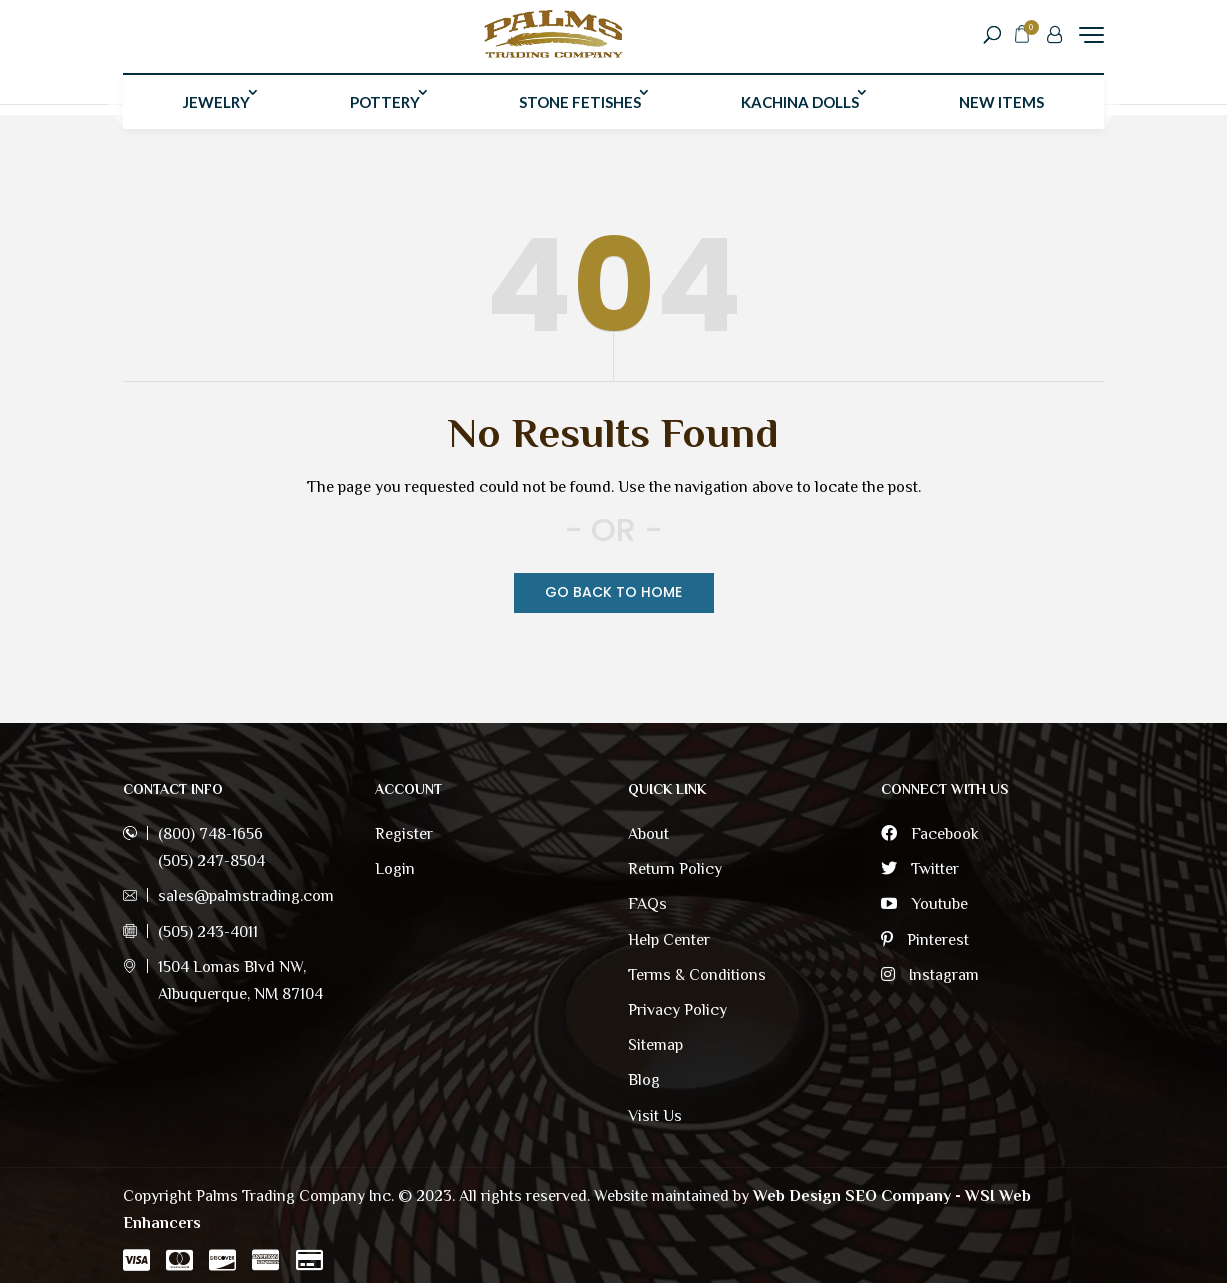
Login (395, 869)
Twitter (920, 869)
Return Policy (675, 869)
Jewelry (216, 113)
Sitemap (655, 1045)
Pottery (385, 113)
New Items (1001, 113)
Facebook (930, 834)
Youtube (924, 904)
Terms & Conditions (697, 975)
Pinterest (925, 940)
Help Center (669, 940)
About (648, 834)
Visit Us (655, 1116)
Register (404, 834)
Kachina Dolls (800, 113)
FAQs (647, 904)
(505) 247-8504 (211, 861)
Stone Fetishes (580, 113)
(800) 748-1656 (210, 834)
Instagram (930, 975)
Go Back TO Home (613, 592)
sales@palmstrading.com (246, 896)
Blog (644, 1080)
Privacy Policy (677, 1010)
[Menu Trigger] (1091, 39)
